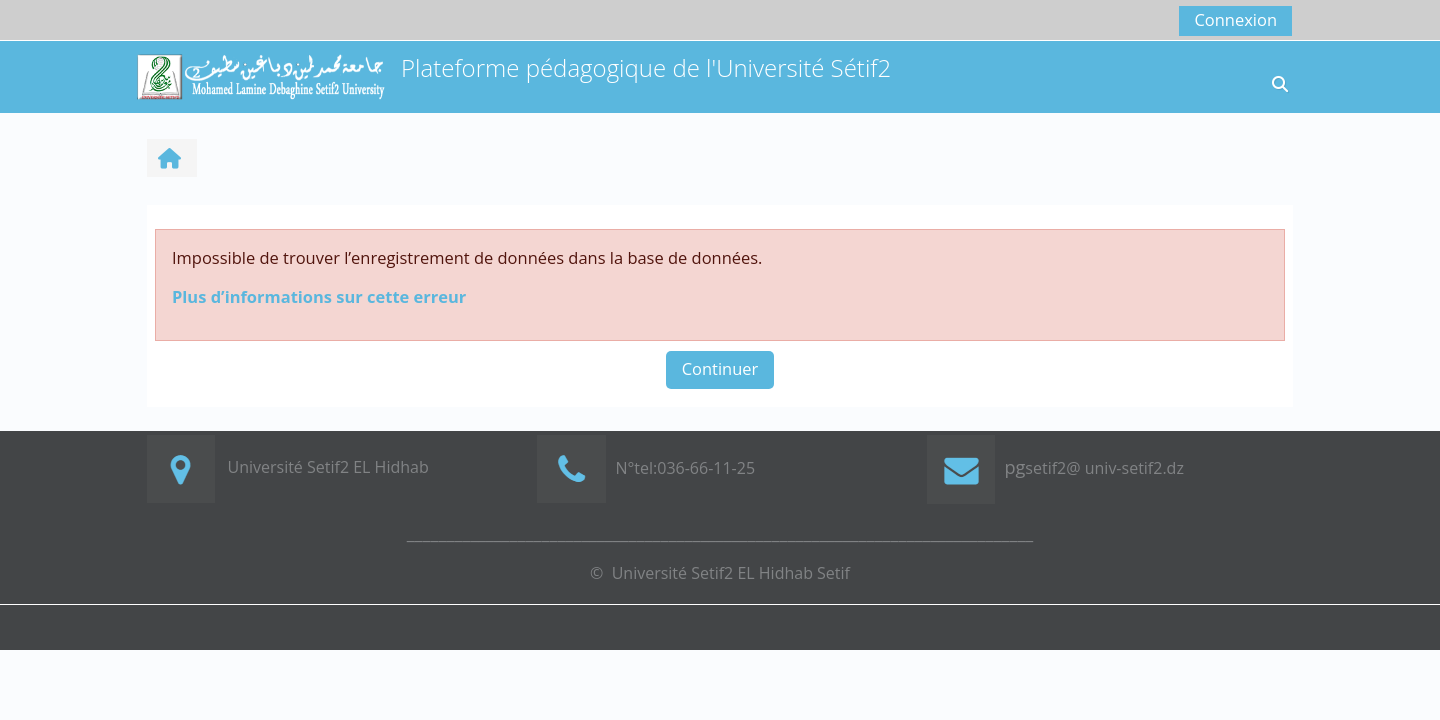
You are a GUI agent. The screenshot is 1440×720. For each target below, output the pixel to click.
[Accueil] (260, 74)
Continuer (720, 368)
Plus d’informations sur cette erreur (319, 296)
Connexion (1235, 19)
